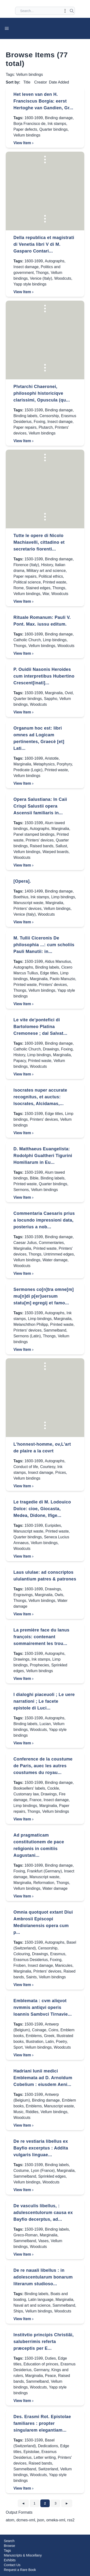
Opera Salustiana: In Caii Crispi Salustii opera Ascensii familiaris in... (40, 806)
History (47, 565)
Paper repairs (24, 427)
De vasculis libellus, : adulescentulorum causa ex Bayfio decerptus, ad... (43, 2212)
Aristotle (52, 758)
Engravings (23, 1595)
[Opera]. (22, 881)
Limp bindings (55, 640)
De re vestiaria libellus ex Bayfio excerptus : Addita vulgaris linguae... (40, 2148)
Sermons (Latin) (27, 1336)
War (45, 594)
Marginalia (54, 693)
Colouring (21, 1954)
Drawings (51, 1049)
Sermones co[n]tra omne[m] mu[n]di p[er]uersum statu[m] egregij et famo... (43, 1296)
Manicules (63, 1965)
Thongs (42, 273)
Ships (18, 2311)
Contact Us (12, 2565)
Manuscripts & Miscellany (23, 2555)
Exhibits (10, 2560)
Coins (53, 2030)
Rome (18, 588)
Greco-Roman (25, 2235)
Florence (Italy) (26, 565)
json (40, 2520)
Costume (21, 2170)
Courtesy (47, 1467)
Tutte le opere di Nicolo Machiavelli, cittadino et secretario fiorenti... (39, 542)
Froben (19, 1965)
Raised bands (42, 846)
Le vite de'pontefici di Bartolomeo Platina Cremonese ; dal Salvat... (40, 1026)
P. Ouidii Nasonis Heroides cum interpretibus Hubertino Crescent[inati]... (43, 676)
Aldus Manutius (58, 961)
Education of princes (41, 2364)
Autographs (54, 261)
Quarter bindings (53, 129)
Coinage (39, 2030)
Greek (49, 2036)
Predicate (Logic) (27, 770)
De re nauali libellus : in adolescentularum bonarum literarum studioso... (43, 2277)
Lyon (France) (43, 2170)
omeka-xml (55, 2520)
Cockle (53, 1788)
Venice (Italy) (41, 278)
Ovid (69, 693)
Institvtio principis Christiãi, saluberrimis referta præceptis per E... (43, 2341)
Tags (7, 2550)
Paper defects (25, 129)
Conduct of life (25, 1467)
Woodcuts (62, 278)
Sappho (50, 699)
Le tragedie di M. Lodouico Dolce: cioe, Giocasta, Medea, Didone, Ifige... (42, 1509)
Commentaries (51, 1243)
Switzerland (48, 2469)
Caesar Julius (25, 1243)
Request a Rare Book (20, 2570)
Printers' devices (40, 840)
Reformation (43, 1883)
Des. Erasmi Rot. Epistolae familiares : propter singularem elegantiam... (42, 2423)
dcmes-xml (25, 2520)
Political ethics (51, 576)
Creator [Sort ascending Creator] (40, 82)
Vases (43, 2241)
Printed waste (54, 582)
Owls (59, 1595)
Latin (49, 2041)
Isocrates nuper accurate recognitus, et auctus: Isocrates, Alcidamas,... (40, 1097)
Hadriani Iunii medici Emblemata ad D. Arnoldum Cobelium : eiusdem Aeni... (42, 2078)
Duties (50, 2358)
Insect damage (26, 267)
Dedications (48, 2446)
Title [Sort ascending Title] (26, 82)
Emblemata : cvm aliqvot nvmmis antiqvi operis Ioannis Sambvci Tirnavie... (42, 2007)
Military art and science (46, 571)
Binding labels (25, 416)
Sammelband (55, 1330)
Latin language (40, 2300)
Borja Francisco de (29, 124)
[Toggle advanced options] (65, 11)
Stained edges (38, 588)
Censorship (49, 416)
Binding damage (59, 118)
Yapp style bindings (30, 284)
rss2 (70, 2520)
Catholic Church (27, 640)
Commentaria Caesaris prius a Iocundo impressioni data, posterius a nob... (44, 1220)
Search (9, 2541)
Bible (34, 1178)
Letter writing (45, 2457)
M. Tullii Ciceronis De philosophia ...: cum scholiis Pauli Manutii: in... (43, 945)
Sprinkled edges (52, 2176)
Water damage (54, 1260)
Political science (27, 582)
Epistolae (31, 2452)
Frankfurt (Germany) (44, 1871)
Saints (31, 1977)
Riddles (32, 2112)
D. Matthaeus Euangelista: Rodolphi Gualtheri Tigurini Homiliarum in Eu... (42, 1155)
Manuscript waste (28, 903)
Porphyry (64, 764)
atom (10, 2520)
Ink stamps (57, 124)
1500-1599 (33, 410)
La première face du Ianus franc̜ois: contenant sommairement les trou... (41, 1637)
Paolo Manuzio (62, 979)
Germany (41, 2370)
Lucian (45, 1724)
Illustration (34, 2041)
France (36, 1800)
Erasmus (57, 1954)
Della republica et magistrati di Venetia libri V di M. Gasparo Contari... (43, 244)
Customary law (26, 1794)
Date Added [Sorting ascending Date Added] (59, 82)
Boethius (20, 897)
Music (18, 2112)
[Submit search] (72, 11)
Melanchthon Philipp (30, 1324)
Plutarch (46, 427)
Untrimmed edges (58, 1254)
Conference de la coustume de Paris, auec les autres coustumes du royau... (42, 1766)
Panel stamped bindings (33, 834)
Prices (60, 1472)
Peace (50, 2376)
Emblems (34, 2036)
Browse (9, 2546)
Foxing (39, 422)
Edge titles (49, 973)
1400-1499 (33, 891)
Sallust (61, 846)
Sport (18, 2047)
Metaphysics (44, 764)
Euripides (53, 1525)
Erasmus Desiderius (30, 1960)
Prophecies (39, 1665)
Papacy (19, 1061)
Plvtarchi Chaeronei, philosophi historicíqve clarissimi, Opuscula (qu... (41, 393)
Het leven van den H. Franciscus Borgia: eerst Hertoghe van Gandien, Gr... (43, 101)
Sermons (21, 1190)
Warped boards (55, 852)
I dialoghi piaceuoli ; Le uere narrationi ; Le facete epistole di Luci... (44, 1701)
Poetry (61, 2041)
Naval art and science (31, 2305)
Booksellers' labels (29, 1788)
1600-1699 (33, 118)
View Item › (23, 143)
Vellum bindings (26, 135)
